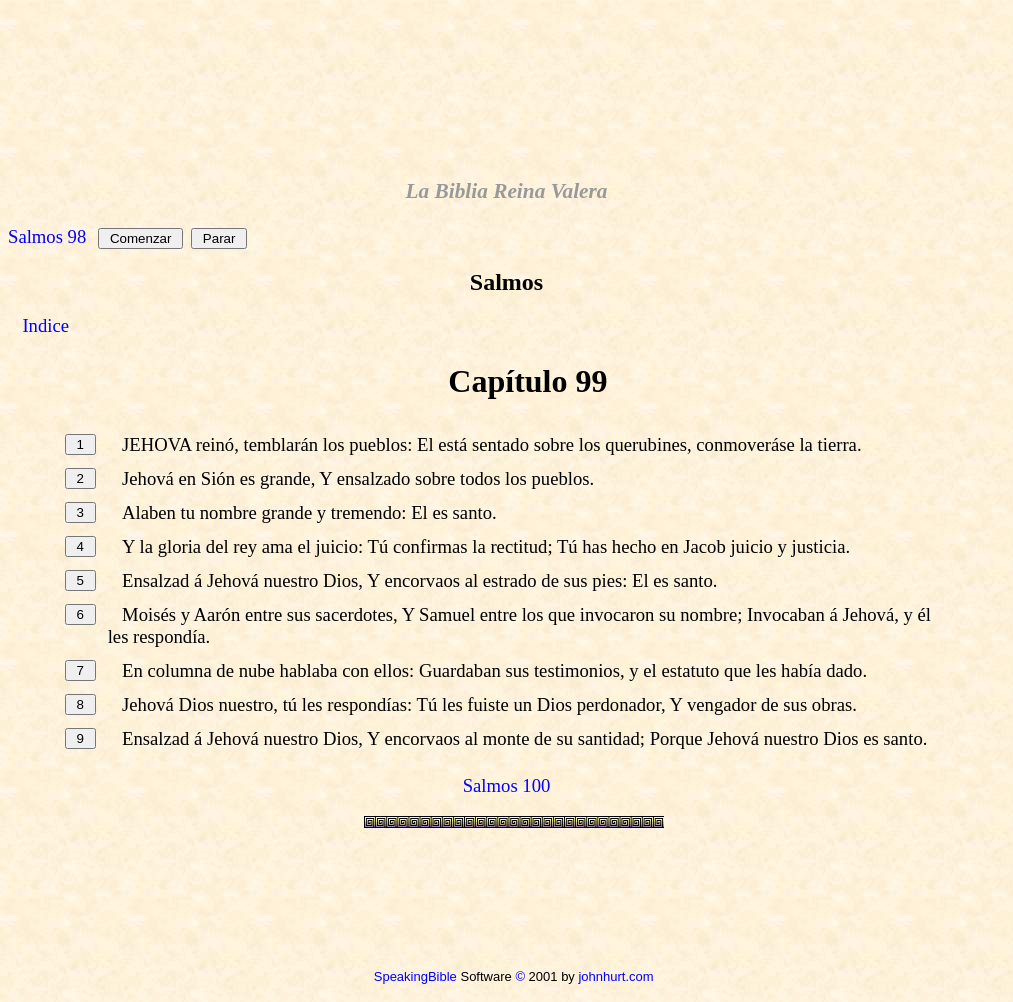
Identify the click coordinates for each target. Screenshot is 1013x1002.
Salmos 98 (47, 236)
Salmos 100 (507, 785)
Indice (45, 325)
